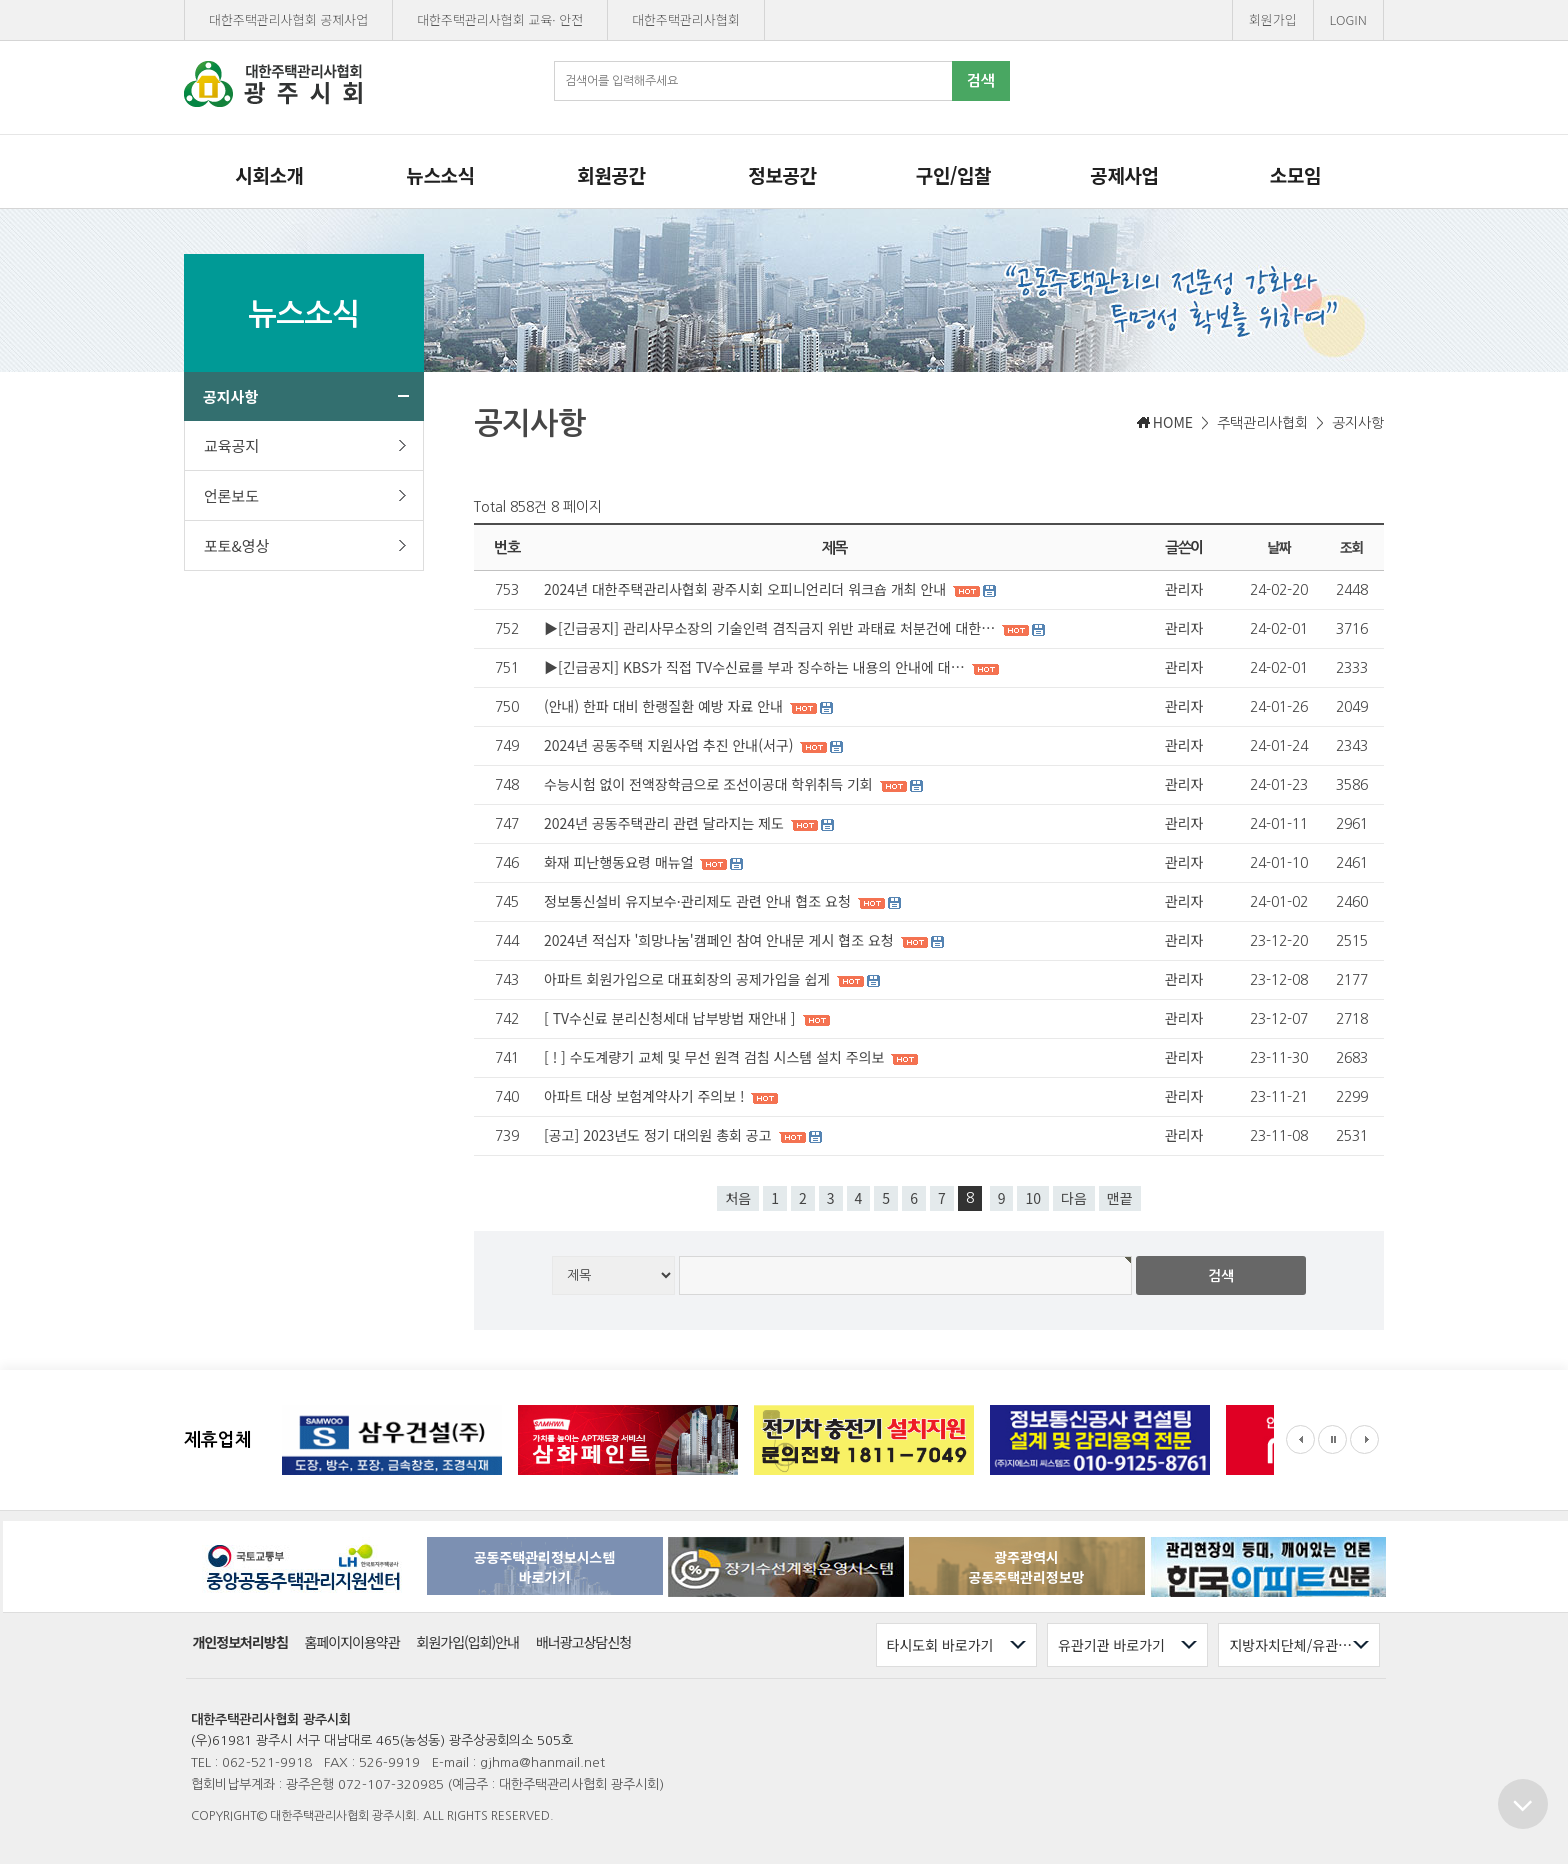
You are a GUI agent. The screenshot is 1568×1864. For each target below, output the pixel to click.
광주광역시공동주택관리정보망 (1027, 1567)
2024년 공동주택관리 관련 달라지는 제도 (666, 823)
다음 (1074, 1198)
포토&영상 (306, 545)
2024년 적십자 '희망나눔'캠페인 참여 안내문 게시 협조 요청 (721, 940)
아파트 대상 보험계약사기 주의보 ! (646, 1096)
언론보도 (306, 495)
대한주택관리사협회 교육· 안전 (500, 19)
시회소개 (269, 174)
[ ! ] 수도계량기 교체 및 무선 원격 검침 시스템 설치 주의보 (716, 1057)
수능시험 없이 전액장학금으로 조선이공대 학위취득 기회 (710, 784)
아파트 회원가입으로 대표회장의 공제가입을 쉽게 (689, 979)
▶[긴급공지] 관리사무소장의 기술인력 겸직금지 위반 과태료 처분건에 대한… (771, 628)
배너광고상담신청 (583, 1642)
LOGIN (1348, 19)
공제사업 (1124, 174)
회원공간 (611, 174)
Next (1364, 1439)
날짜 (1279, 547)
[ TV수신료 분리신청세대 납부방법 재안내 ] (672, 1018)
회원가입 (1273, 19)
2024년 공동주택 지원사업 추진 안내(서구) (670, 745)
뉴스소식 (440, 174)
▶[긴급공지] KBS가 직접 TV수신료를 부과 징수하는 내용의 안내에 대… (756, 667)
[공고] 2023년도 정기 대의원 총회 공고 (660, 1135)
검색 (981, 80)
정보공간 (782, 174)
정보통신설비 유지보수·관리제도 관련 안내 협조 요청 (699, 901)
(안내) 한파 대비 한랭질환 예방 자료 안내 (665, 706)
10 (1033, 1198)
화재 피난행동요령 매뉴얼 (620, 862)
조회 (1351, 547)
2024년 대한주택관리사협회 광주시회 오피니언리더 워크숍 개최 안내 (747, 589)
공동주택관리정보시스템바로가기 (545, 1567)
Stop (1332, 1439)
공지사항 (306, 396)
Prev (1300, 1439)
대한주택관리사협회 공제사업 (288, 19)
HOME (1173, 422)
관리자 (1184, 589)
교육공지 (306, 445)
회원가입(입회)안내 (468, 1642)
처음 (738, 1198)
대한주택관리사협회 (686, 19)
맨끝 (1120, 1198)
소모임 (1295, 174)
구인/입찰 (953, 174)
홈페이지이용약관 (352, 1642)
